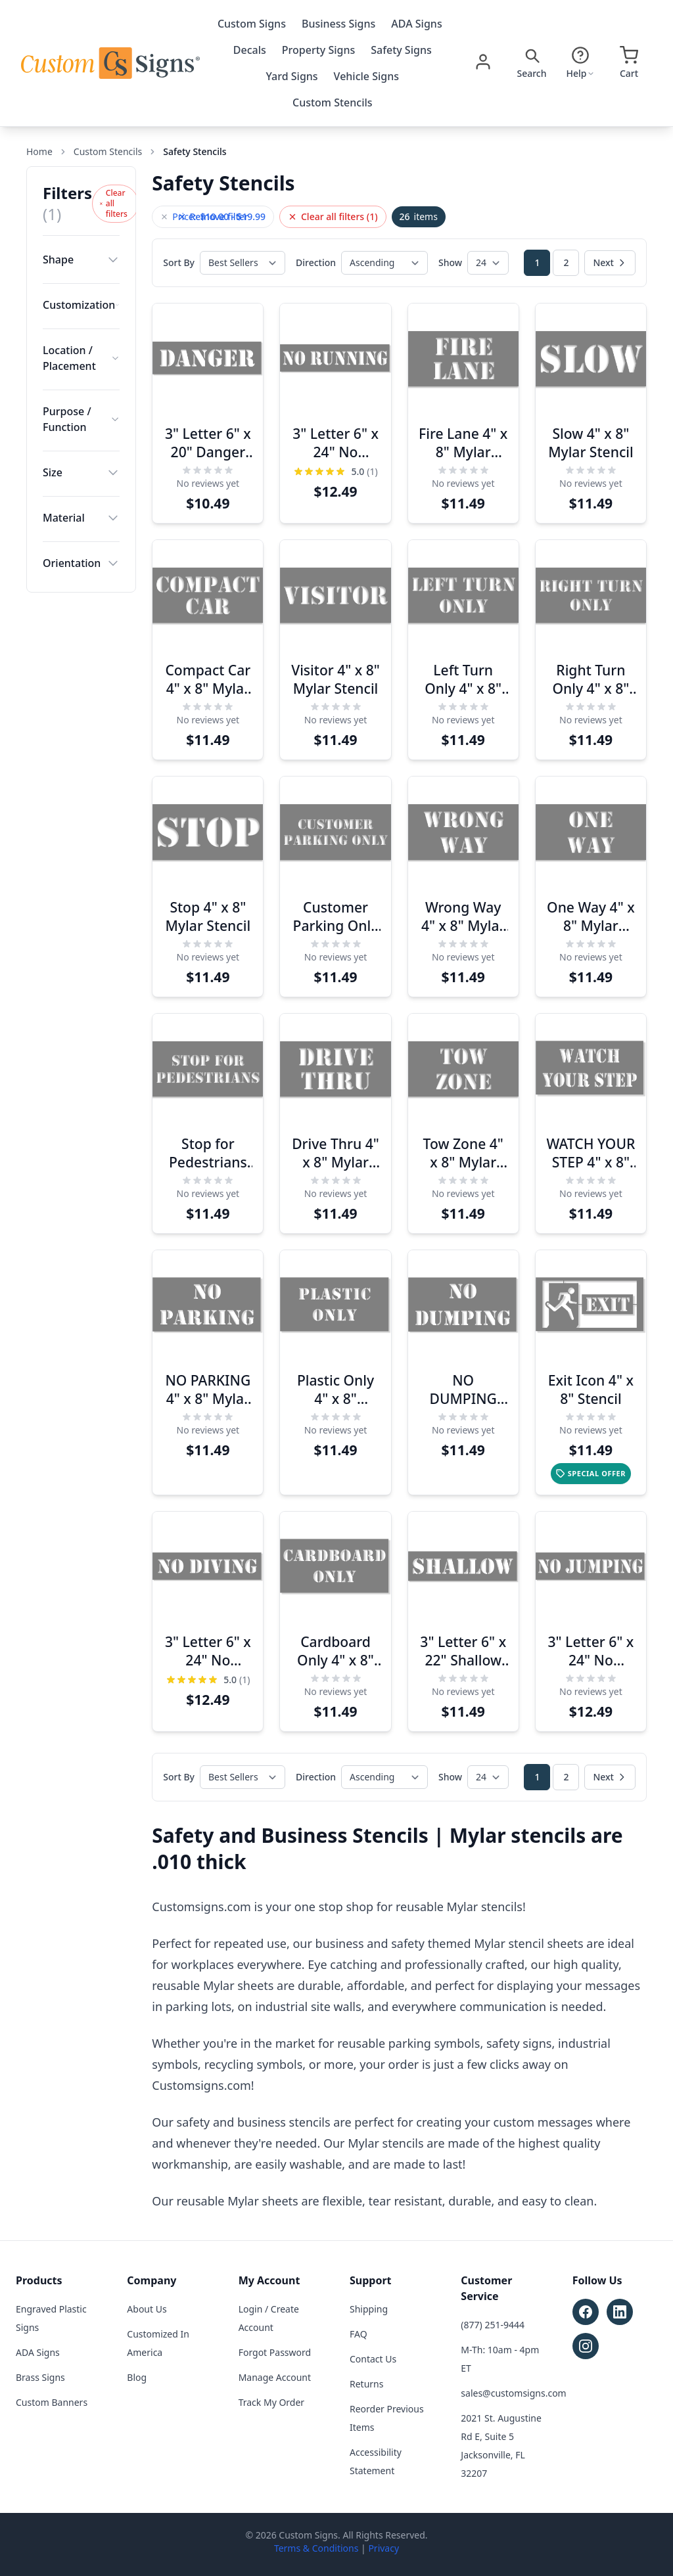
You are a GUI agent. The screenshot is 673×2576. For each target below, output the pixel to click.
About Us (146, 2309)
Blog (137, 2377)
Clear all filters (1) (333, 216)
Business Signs (338, 23)
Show (450, 262)
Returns (366, 2384)
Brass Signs (40, 2377)
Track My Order (271, 2402)
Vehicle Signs (366, 76)
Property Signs (318, 50)
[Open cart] (629, 63)
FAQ (358, 2334)
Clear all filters (113, 203)
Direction (316, 262)
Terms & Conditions (316, 2548)
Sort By (179, 262)
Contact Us (373, 2359)
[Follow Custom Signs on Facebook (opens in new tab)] (585, 2312)
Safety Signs (401, 50)
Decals (249, 50)
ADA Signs (416, 23)
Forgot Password (275, 2352)
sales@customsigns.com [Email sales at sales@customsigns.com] (513, 2393)
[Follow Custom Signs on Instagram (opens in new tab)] (585, 2346)
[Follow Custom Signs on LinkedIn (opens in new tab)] (620, 2312)
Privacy (383, 2548)
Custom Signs (252, 23)
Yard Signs (292, 76)
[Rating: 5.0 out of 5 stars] (335, 471)
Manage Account (275, 2377)
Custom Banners (51, 2402)
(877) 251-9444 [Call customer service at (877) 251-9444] (492, 2324)
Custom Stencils (332, 102)
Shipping (369, 2309)
